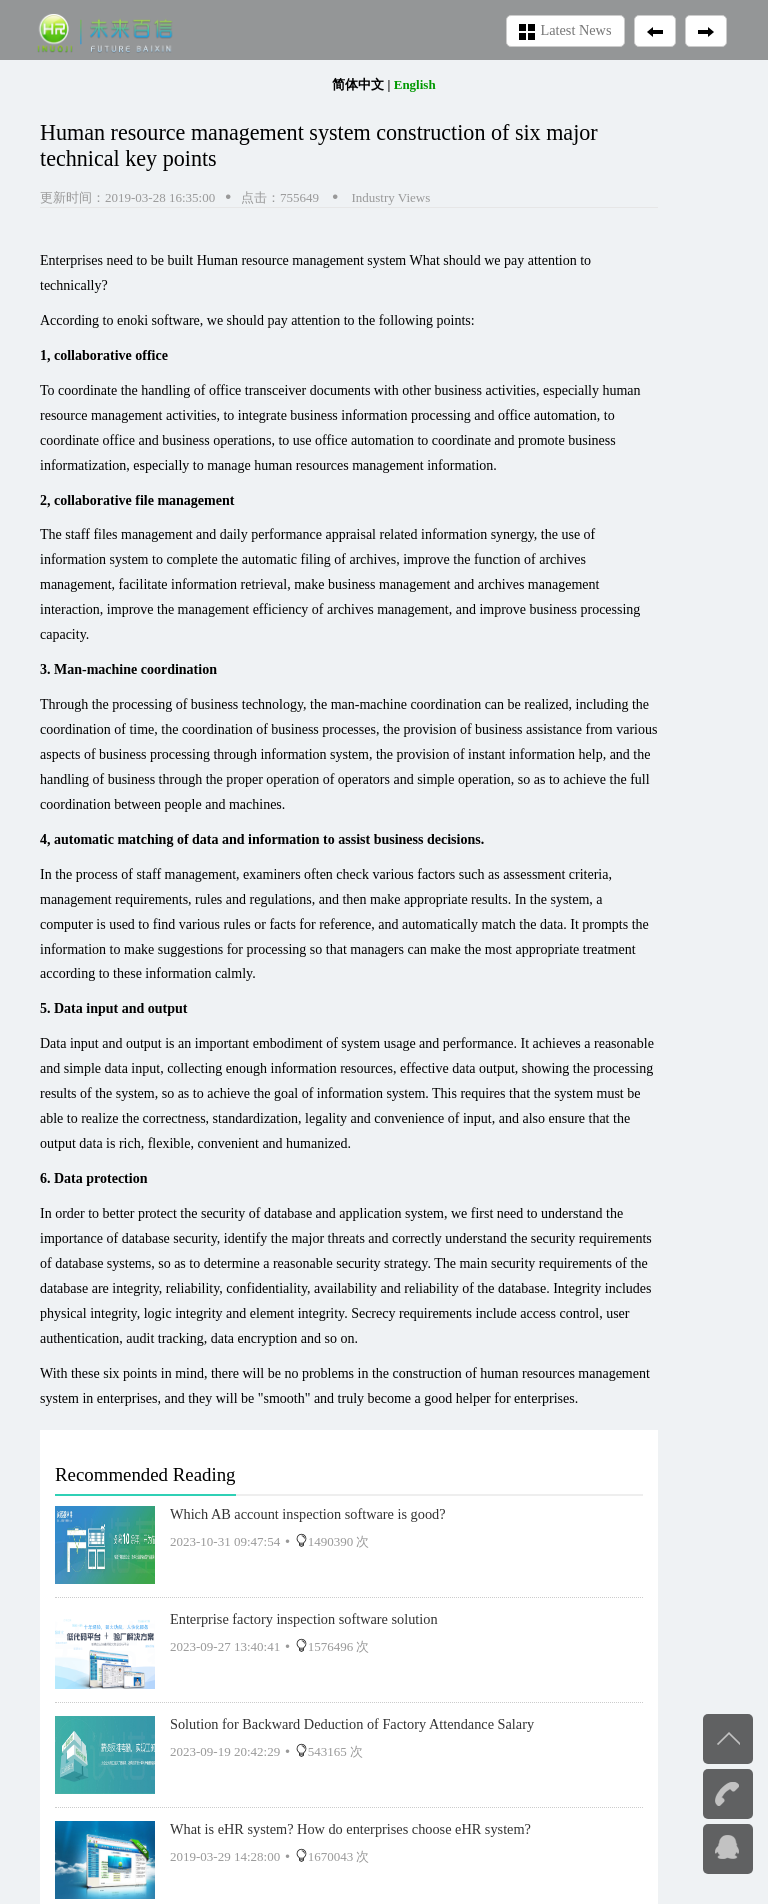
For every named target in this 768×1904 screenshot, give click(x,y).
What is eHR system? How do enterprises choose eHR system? (350, 1829)
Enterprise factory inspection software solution (304, 1619)
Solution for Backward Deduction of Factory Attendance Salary (352, 1724)
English (415, 84)
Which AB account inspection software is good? (308, 1514)
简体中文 (358, 84)
